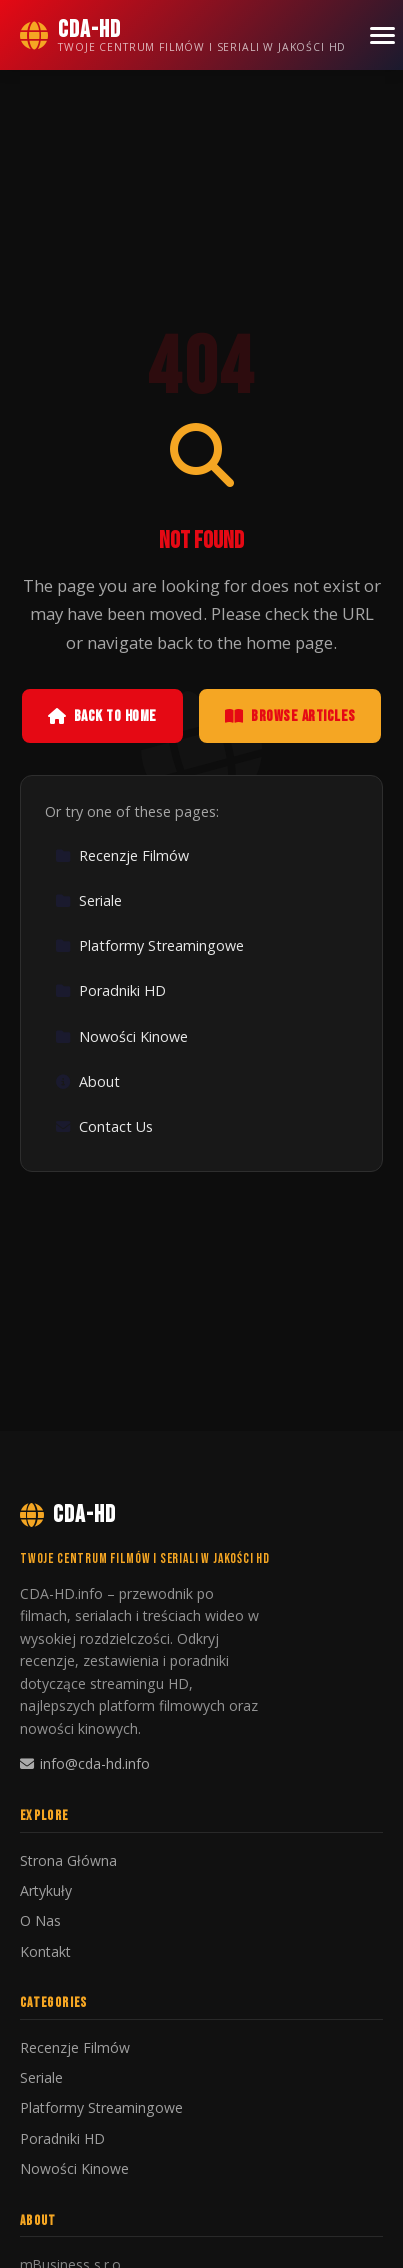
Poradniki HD (110, 990)
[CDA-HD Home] (183, 35)
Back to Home (102, 716)
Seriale (88, 900)
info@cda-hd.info (85, 1763)
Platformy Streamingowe (149, 945)
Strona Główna (68, 1860)
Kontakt (45, 1951)
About (87, 1081)
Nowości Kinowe (121, 1036)
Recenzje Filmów (122, 855)
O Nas (40, 1920)
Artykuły (46, 1890)
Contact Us (104, 1126)
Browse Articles (290, 716)
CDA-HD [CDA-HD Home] (68, 1514)
